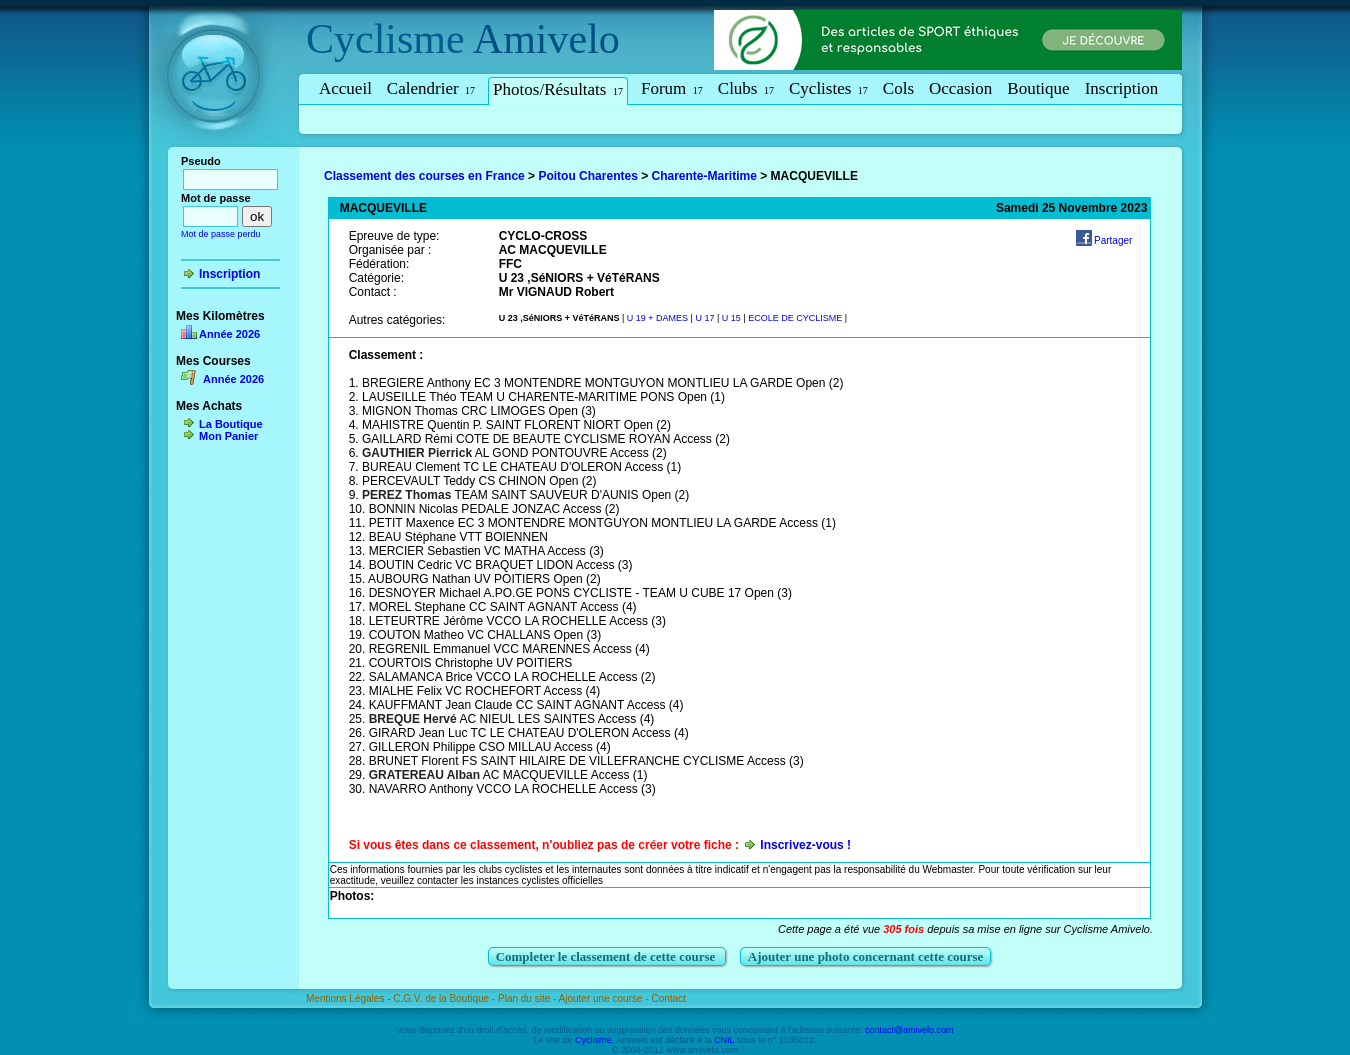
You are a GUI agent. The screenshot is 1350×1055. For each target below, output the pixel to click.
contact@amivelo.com (909, 1030)
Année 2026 (229, 334)
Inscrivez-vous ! (805, 845)
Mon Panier (228, 436)
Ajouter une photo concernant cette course (866, 956)
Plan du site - (528, 998)
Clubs (746, 88)
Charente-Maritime (704, 176)
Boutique (1038, 88)
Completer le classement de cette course (607, 956)
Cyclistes (828, 88)
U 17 (704, 318)
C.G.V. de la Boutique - (445, 998)
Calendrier (431, 88)
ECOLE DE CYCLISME (795, 318)
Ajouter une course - (605, 998)
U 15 (731, 318)
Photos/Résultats (558, 89)
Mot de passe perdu (221, 234)
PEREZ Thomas (406, 495)
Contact (668, 998)
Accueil (345, 88)
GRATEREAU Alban (424, 775)
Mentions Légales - (349, 998)
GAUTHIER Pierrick (417, 453)
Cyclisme (385, 39)
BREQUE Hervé (413, 719)
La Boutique (231, 424)
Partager (1113, 240)
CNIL (724, 1040)
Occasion (960, 88)
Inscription (1122, 88)
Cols (898, 88)
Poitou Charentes (587, 176)
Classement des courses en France (424, 176)
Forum (672, 88)
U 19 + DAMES (657, 318)
